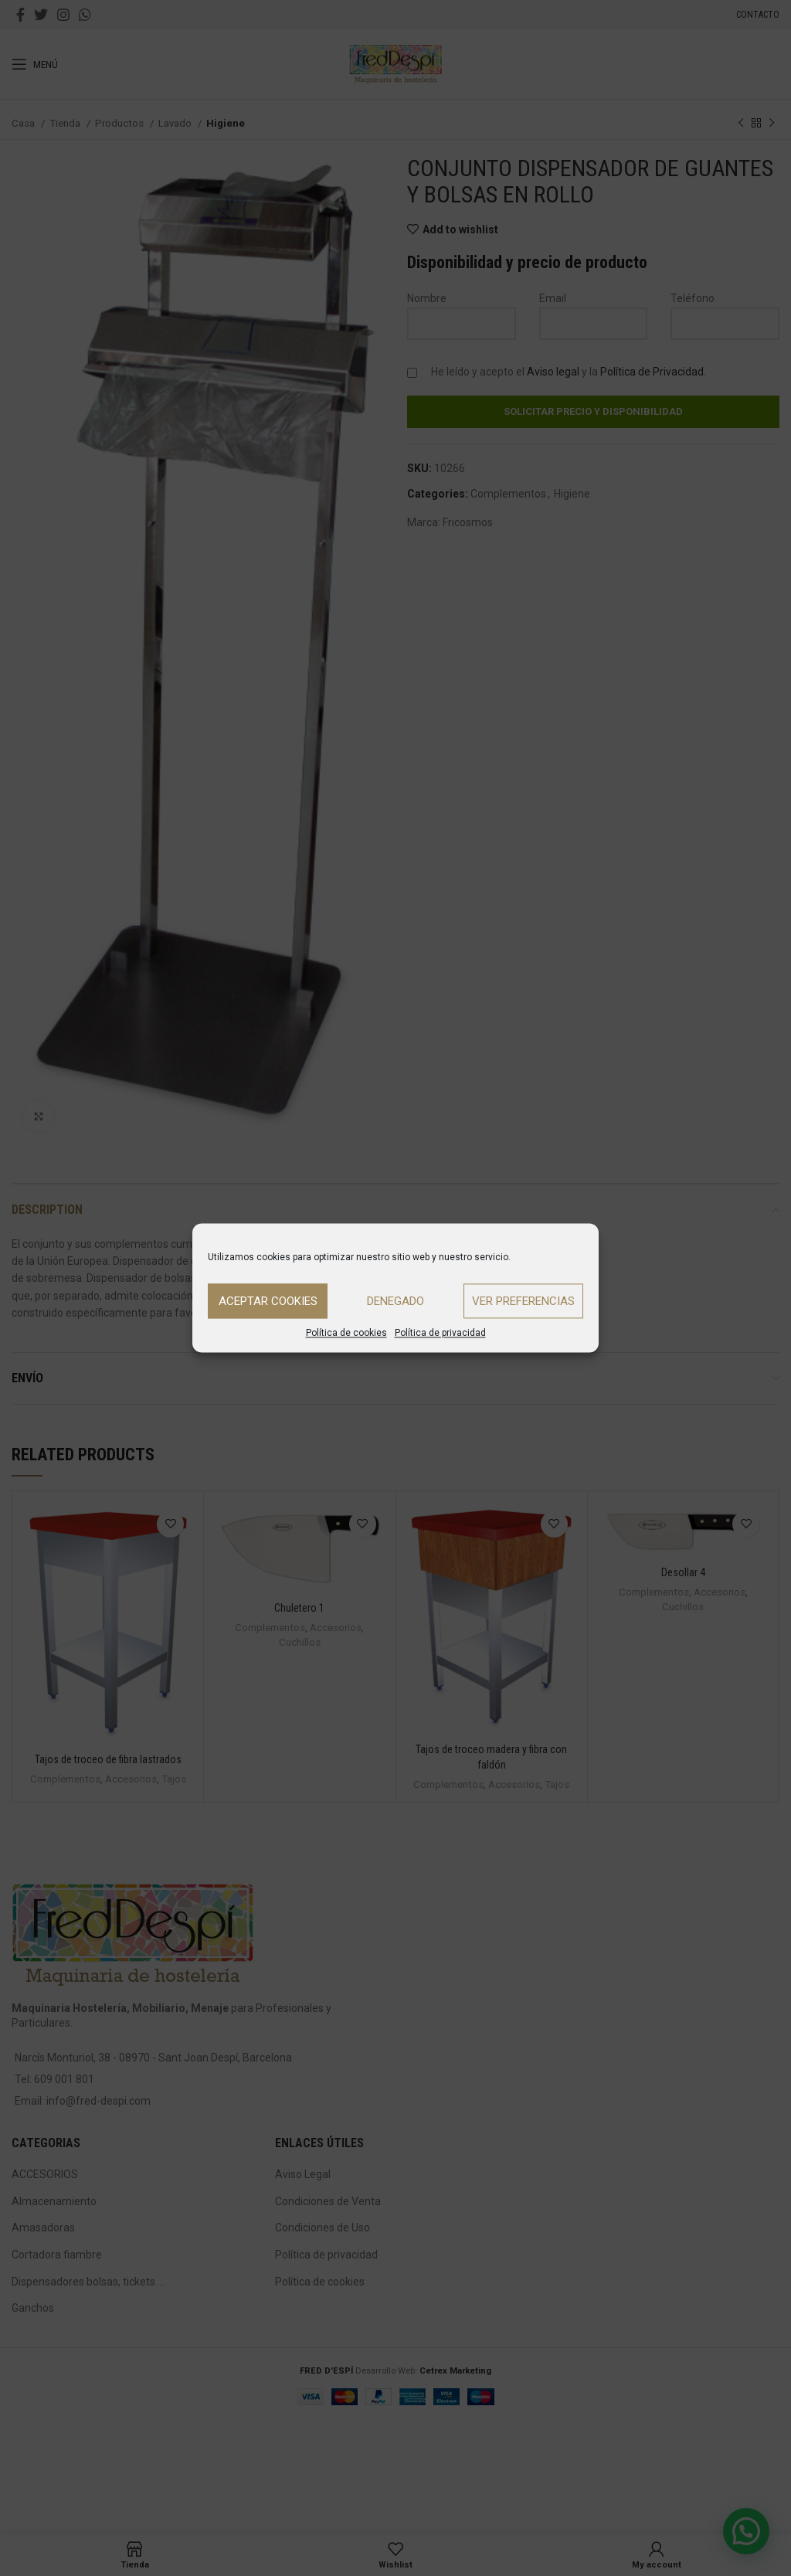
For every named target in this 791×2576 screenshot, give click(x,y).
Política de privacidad (440, 1332)
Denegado (395, 1301)
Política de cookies (346, 1332)
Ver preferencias (523, 1301)
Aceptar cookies (268, 1301)
